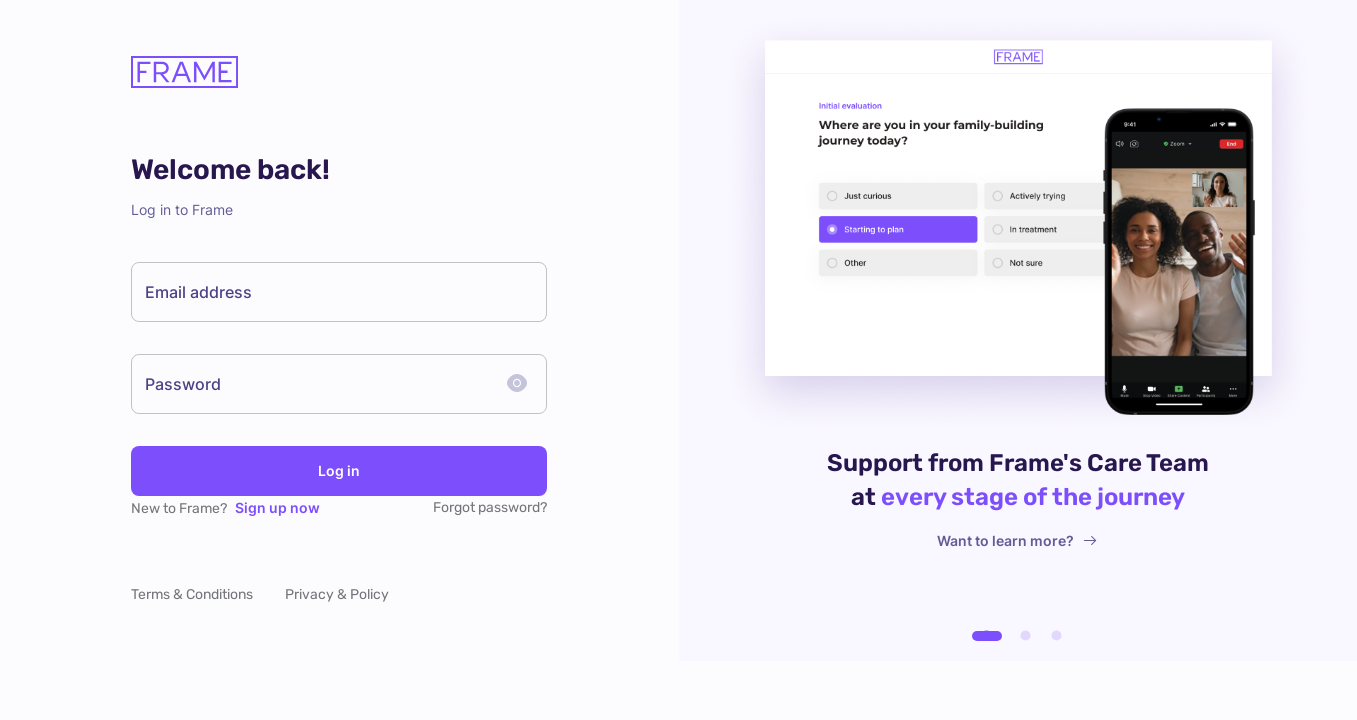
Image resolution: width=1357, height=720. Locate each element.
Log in (339, 471)
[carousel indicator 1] (987, 636)
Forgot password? (490, 507)
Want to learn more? (1017, 540)
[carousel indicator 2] (1025, 635)
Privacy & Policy (337, 594)
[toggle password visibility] (517, 384)
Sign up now (277, 507)
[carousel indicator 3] (1056, 635)
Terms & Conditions (192, 594)
